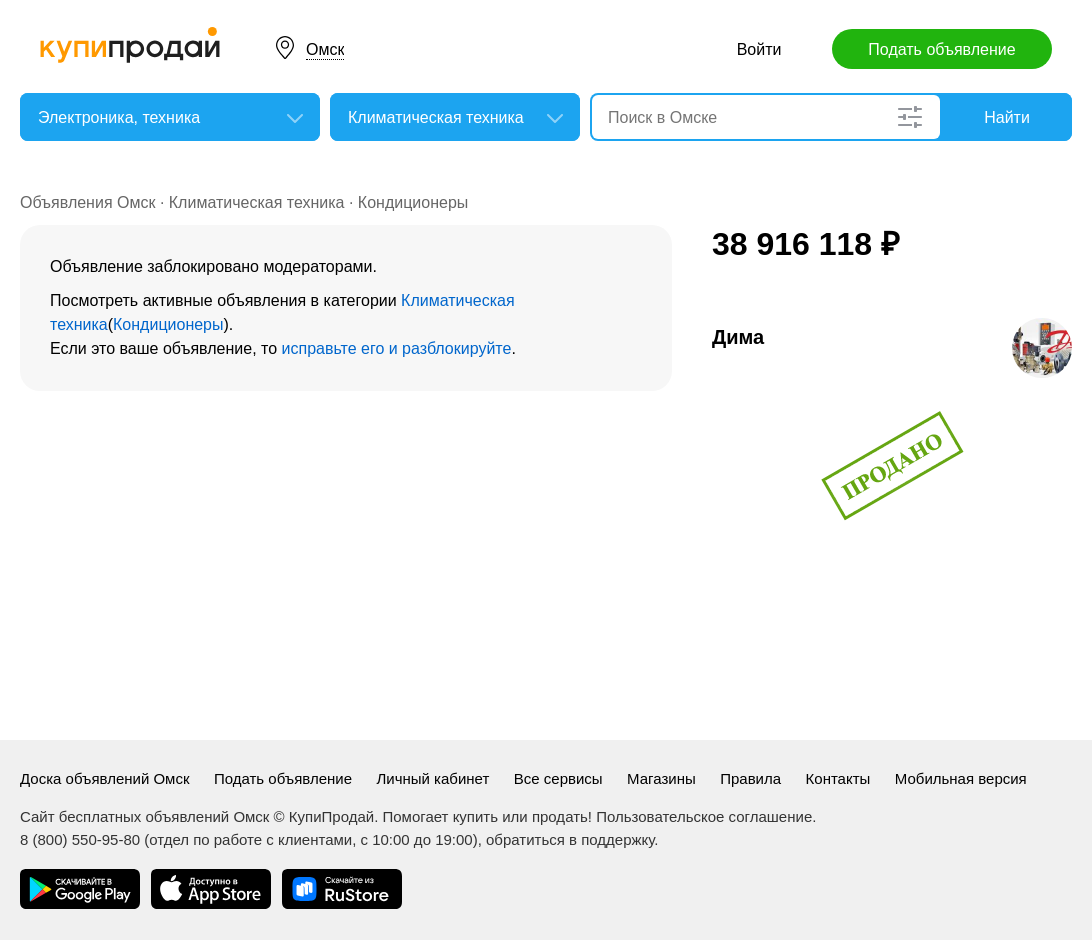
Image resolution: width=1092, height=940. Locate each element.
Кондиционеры (413, 202)
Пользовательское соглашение (704, 816)
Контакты (838, 778)
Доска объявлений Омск (104, 778)
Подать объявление (941, 49)
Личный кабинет (432, 778)
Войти (759, 49)
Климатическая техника (257, 202)
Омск (325, 49)
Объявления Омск (87, 202)
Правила (750, 778)
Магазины (661, 778)
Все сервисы (558, 778)
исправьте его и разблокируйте (397, 348)
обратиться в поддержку (570, 839)
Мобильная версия (961, 778)
